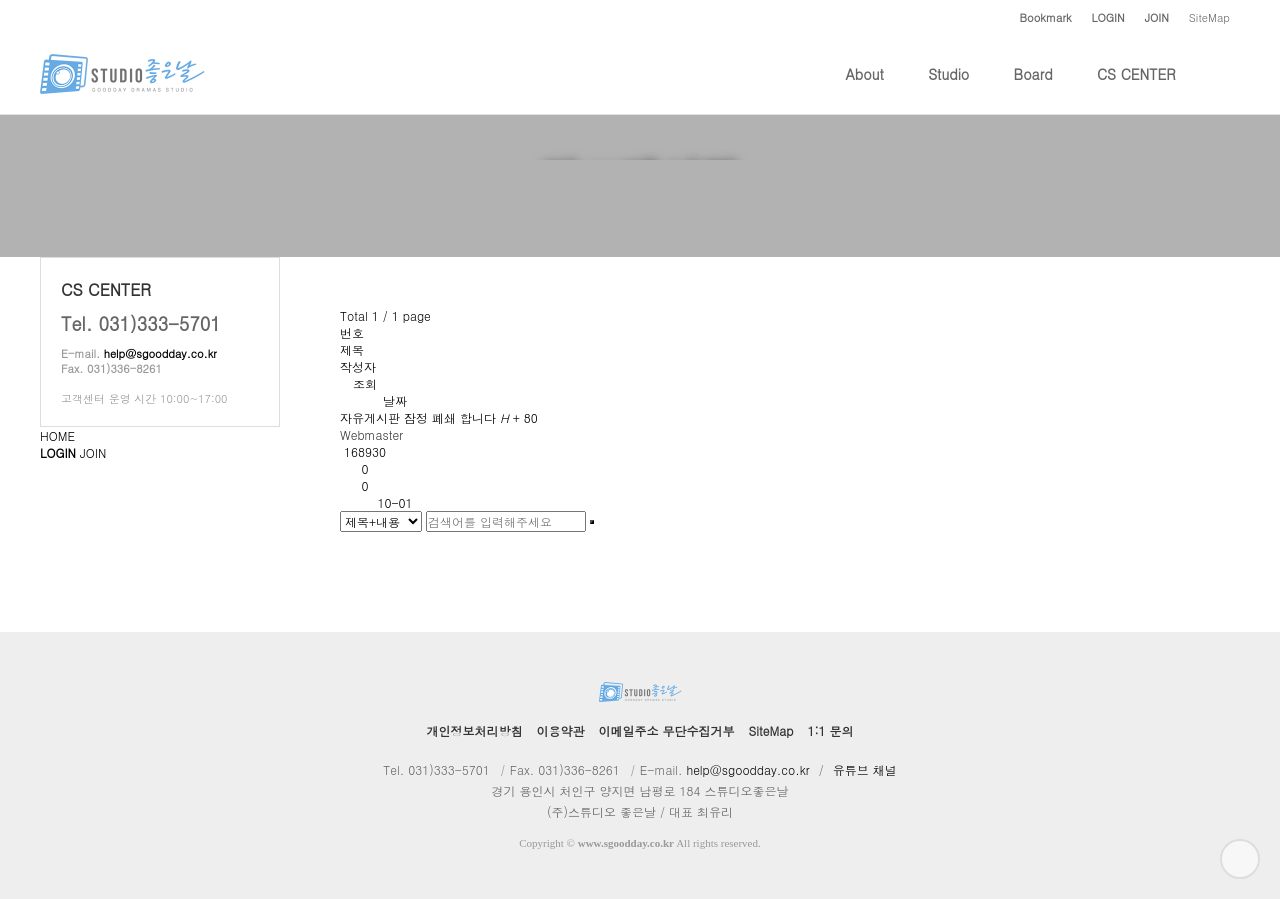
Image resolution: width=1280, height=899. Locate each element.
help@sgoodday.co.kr (160, 353)
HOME (57, 435)
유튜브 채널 (865, 769)
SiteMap (1209, 17)
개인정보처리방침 (475, 730)
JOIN (93, 452)
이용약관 (561, 730)
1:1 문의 (830, 730)
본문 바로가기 (0, 0)
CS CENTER (1136, 89)
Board (1033, 89)
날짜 (395, 400)
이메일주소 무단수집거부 (667, 730)
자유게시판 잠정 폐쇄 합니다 (439, 417)
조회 (365, 383)
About (865, 89)
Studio (948, 89)
